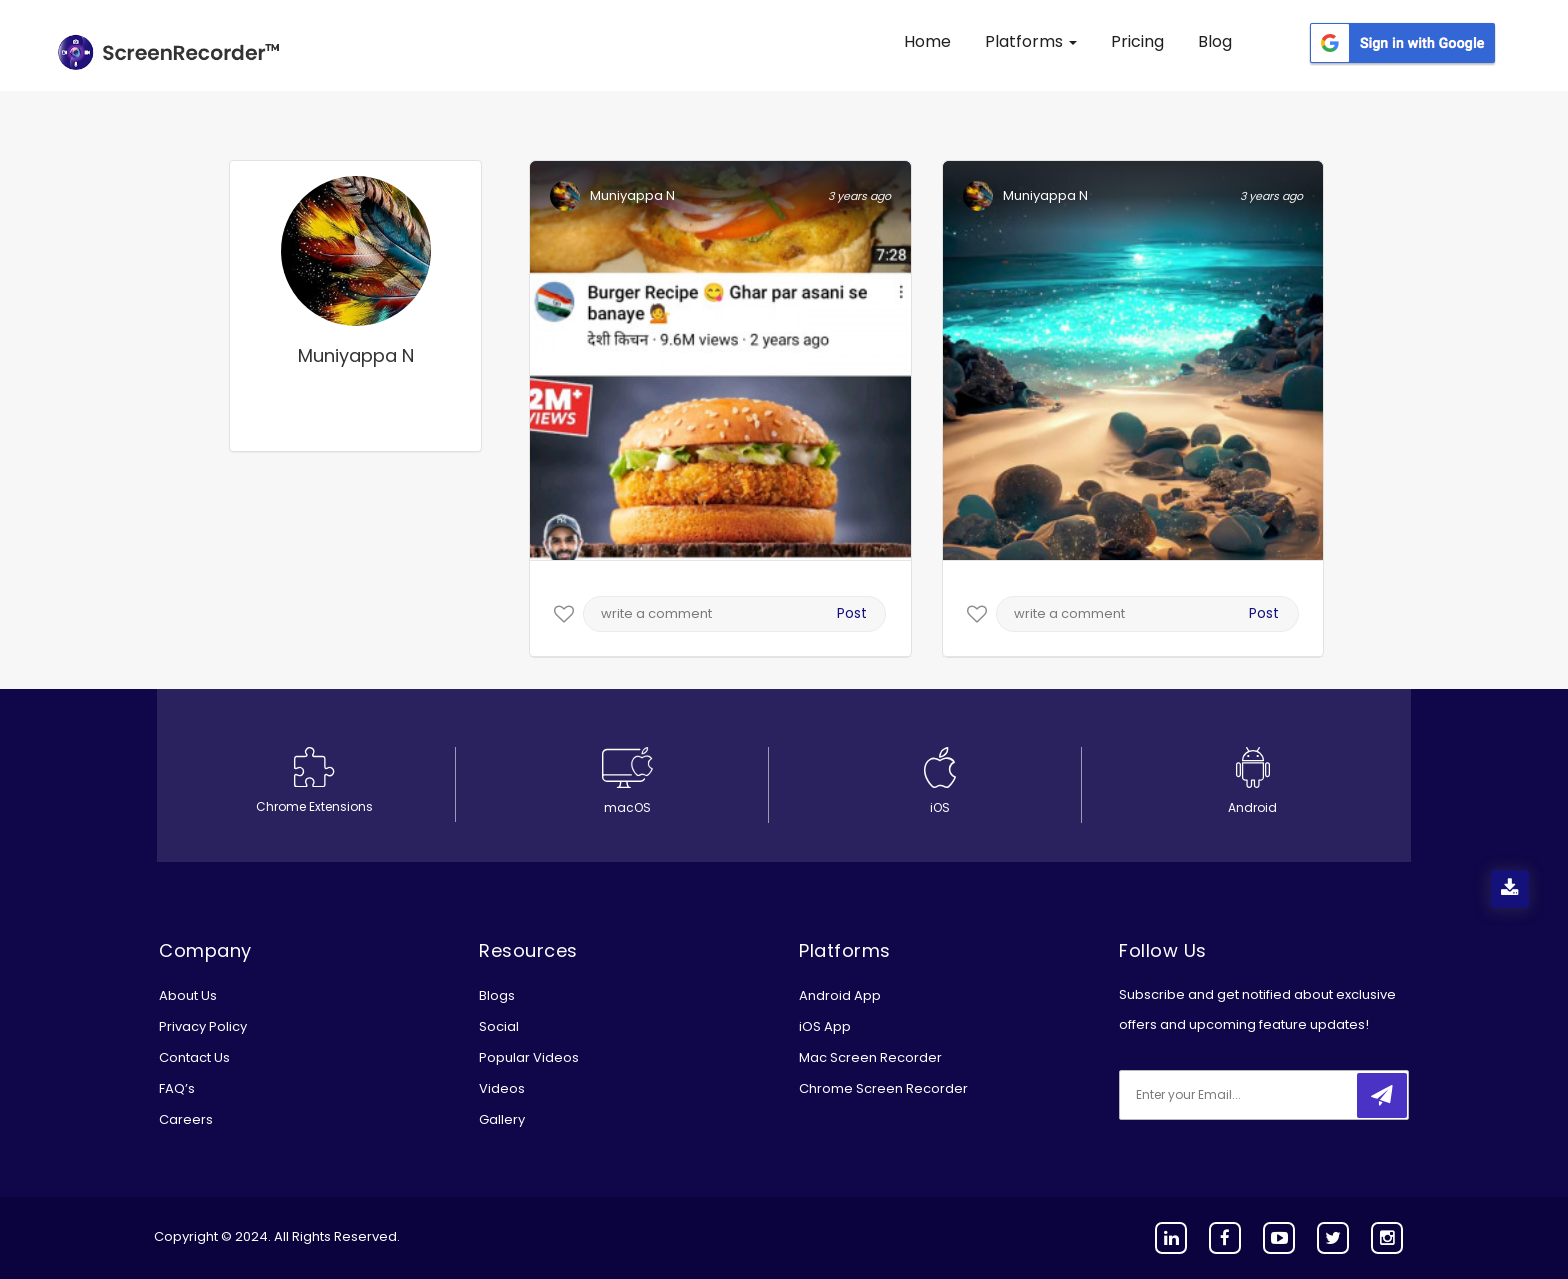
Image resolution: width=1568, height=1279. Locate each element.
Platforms (1031, 41)
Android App (840, 995)
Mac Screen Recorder (870, 1057)
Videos (502, 1088)
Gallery (502, 1119)
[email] (1252, 1095)
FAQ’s (177, 1088)
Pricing (1137, 41)
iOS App (825, 1026)
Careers (186, 1119)
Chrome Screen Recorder (883, 1088)
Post (852, 613)
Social (499, 1026)
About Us (188, 995)
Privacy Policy (203, 1026)
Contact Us (194, 1057)
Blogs (497, 995)
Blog (1215, 41)
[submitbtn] (1382, 1095)
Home (927, 41)
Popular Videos (529, 1057)
